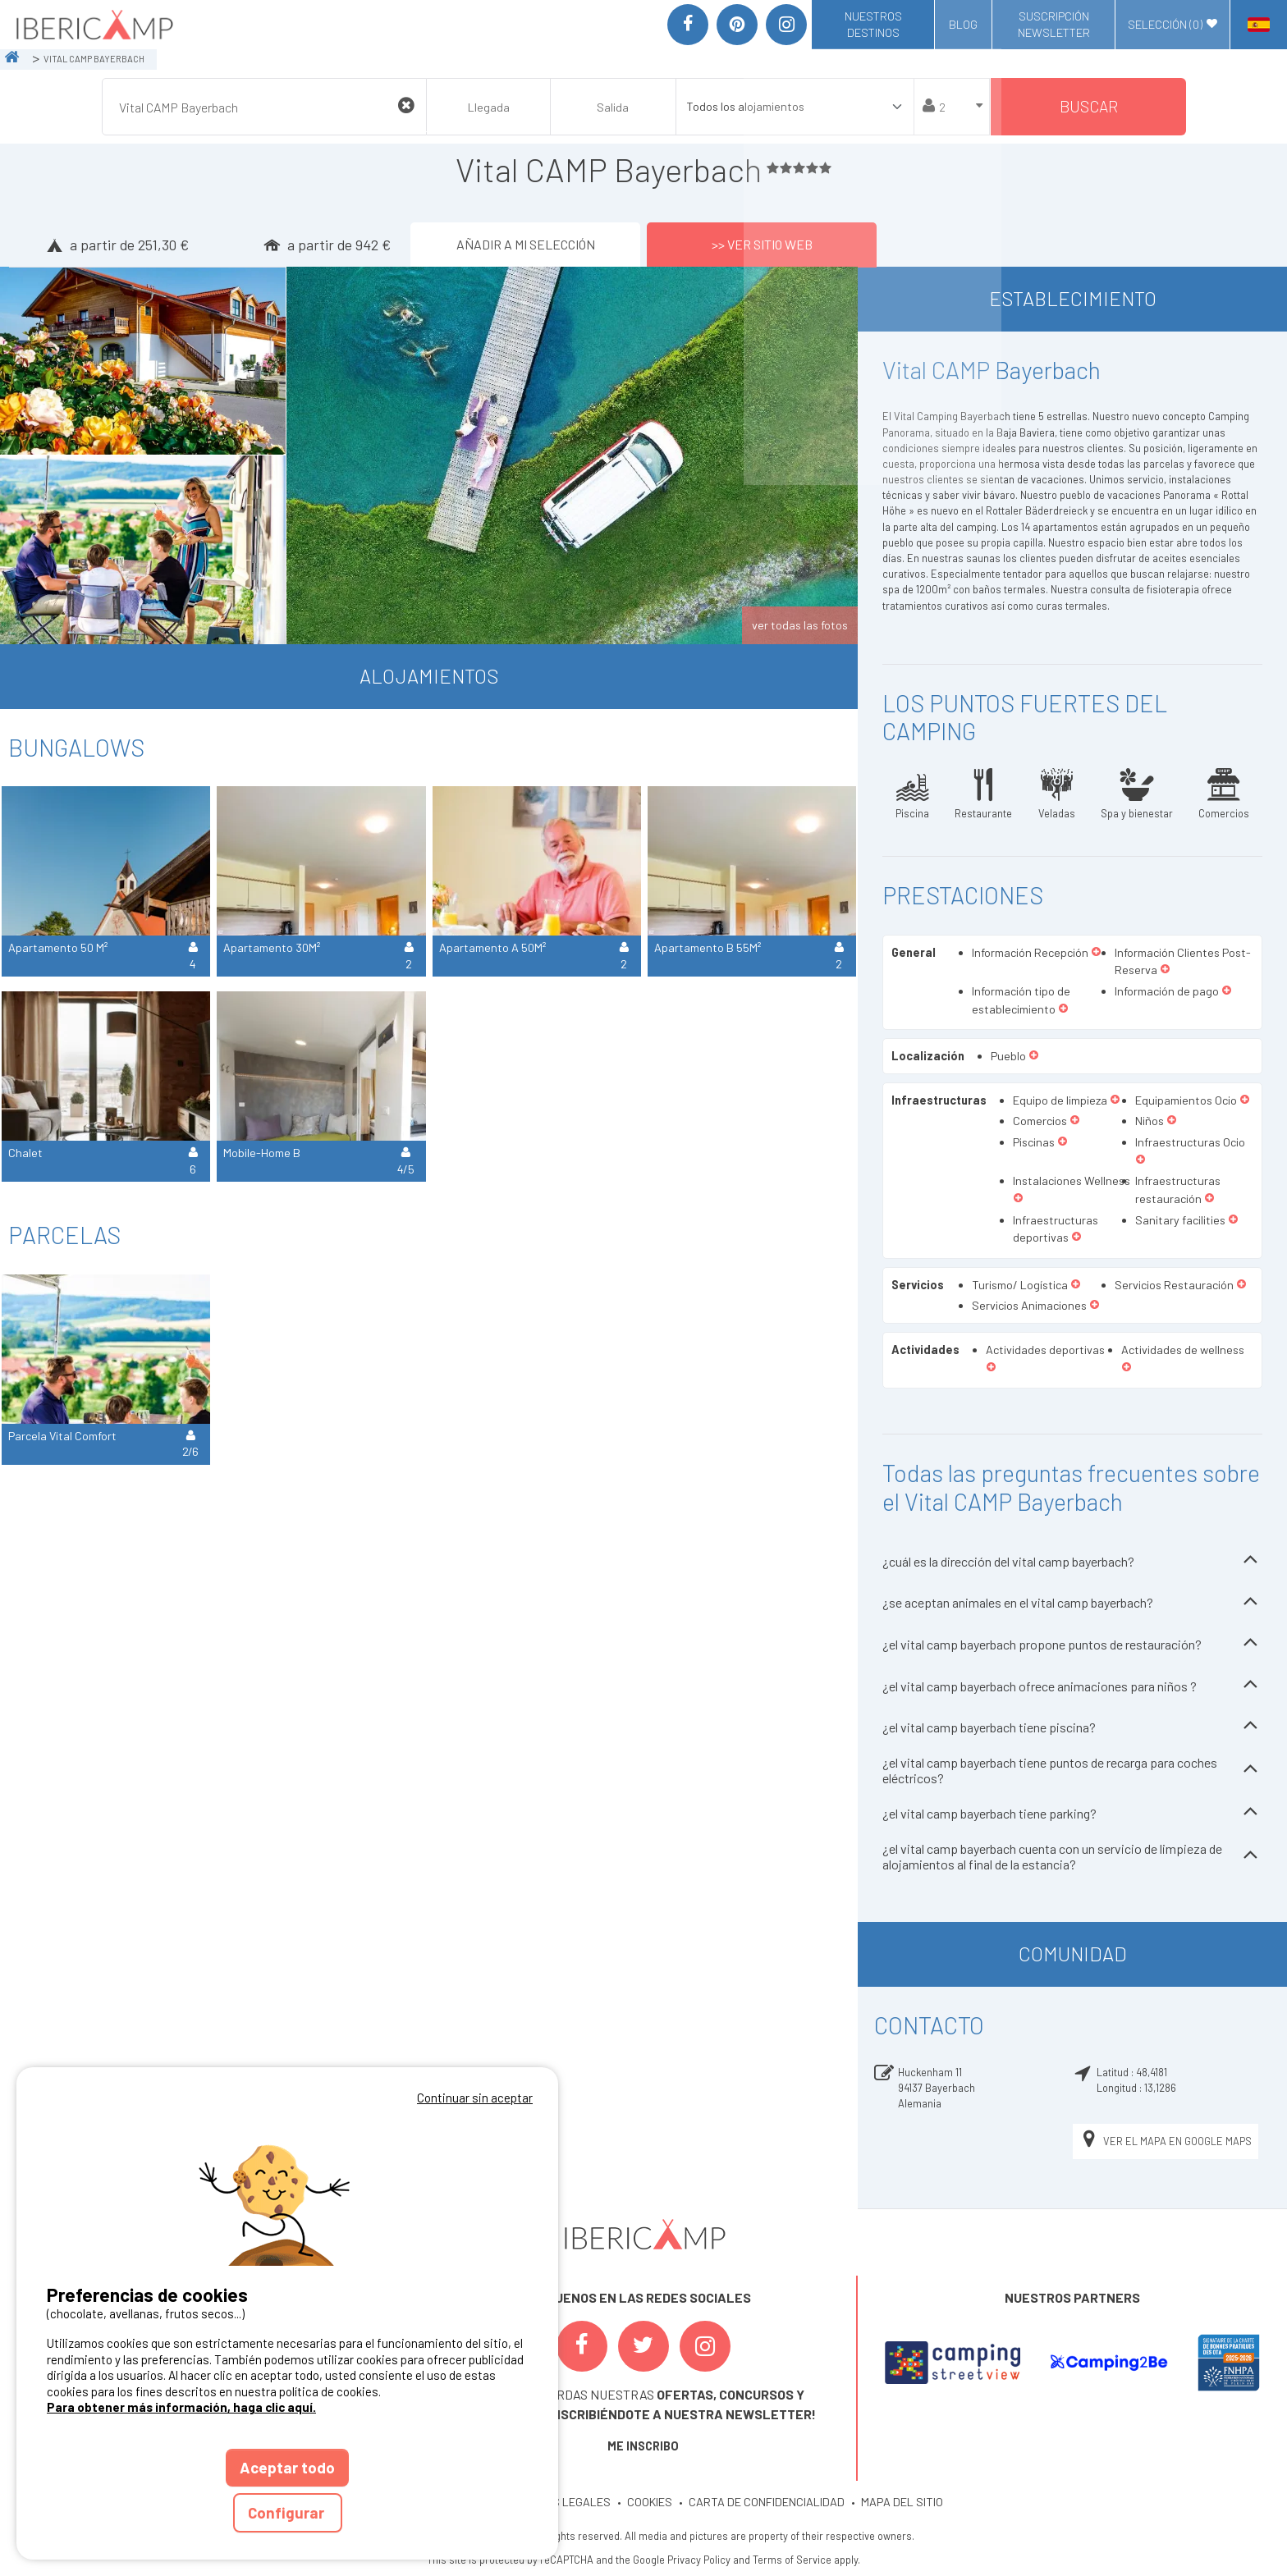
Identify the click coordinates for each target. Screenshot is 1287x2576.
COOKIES (649, 2502)
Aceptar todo (287, 2467)
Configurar (287, 2512)
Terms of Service (792, 2559)
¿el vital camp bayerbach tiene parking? (1072, 1813)
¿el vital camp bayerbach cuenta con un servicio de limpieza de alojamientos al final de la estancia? (1072, 1856)
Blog (963, 24)
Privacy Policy (699, 2559)
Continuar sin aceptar (475, 2097)
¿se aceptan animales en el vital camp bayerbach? (1072, 1603)
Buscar (1089, 106)
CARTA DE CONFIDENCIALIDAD (767, 2502)
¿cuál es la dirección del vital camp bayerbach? (1072, 1561)
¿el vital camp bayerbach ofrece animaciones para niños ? (1072, 1686)
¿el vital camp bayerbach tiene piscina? (1072, 1727)
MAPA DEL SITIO (902, 2502)
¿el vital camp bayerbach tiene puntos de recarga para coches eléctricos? (1072, 1770)
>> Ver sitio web (762, 244)
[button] (1096, 952)
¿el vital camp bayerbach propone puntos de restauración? (1072, 1644)
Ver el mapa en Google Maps (1165, 2141)
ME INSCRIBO (643, 2446)
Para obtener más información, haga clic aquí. (181, 2407)
